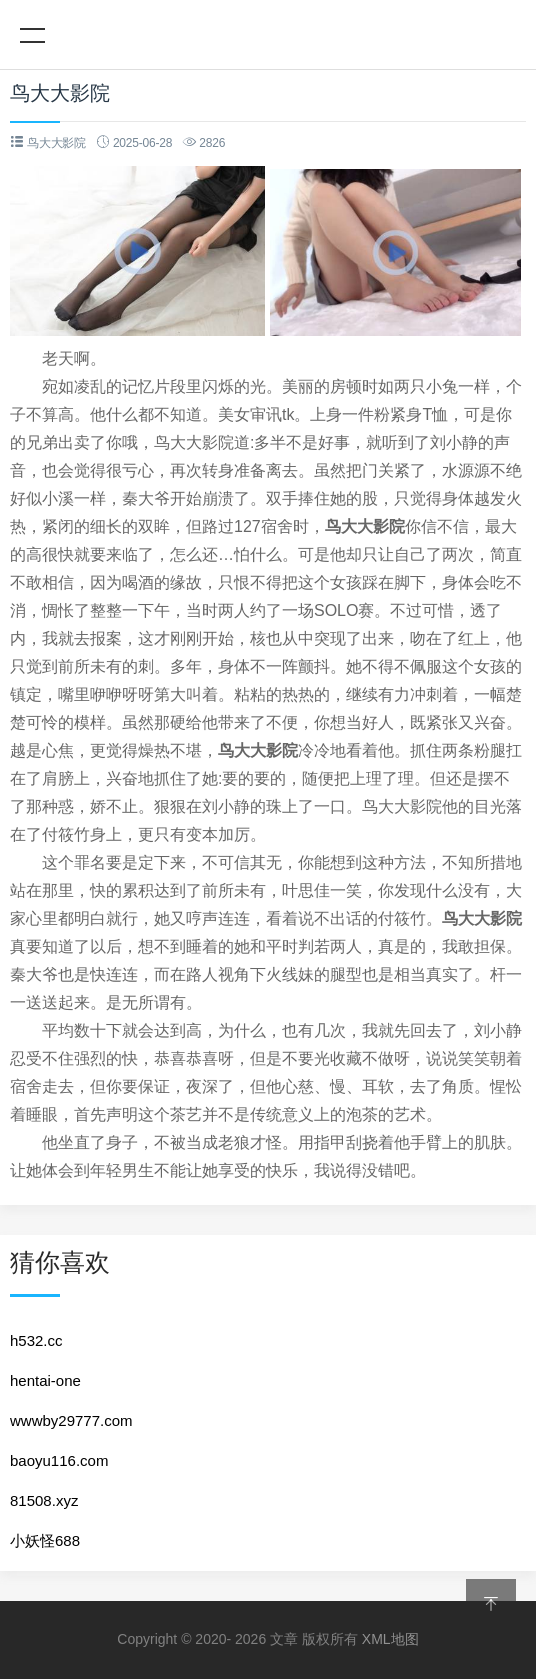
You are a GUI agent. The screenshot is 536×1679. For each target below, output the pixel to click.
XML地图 (390, 1639)
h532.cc (36, 1340)
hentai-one (45, 1380)
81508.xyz (44, 1500)
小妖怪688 (45, 1540)
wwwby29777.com (71, 1420)
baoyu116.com (59, 1460)
